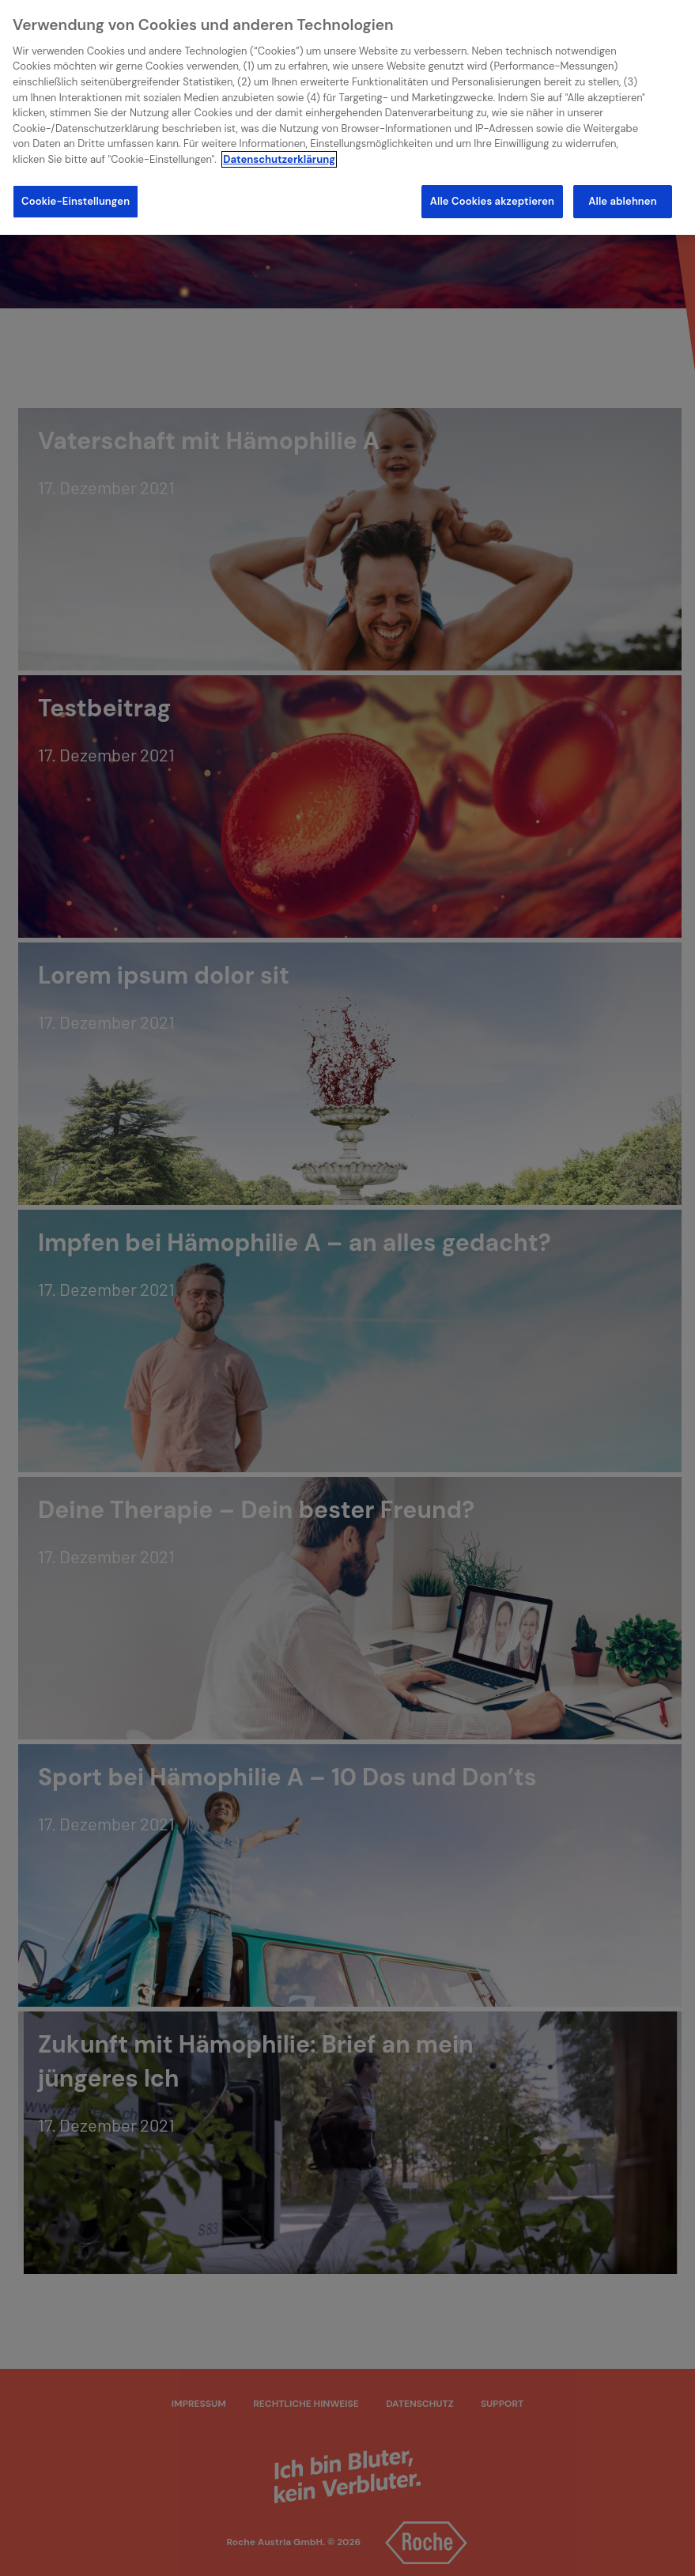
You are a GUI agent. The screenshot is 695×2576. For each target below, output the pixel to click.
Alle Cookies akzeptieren (492, 201)
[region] (347, 117)
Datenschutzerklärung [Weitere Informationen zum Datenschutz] (279, 159)
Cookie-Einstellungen (75, 201)
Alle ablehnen (622, 201)
